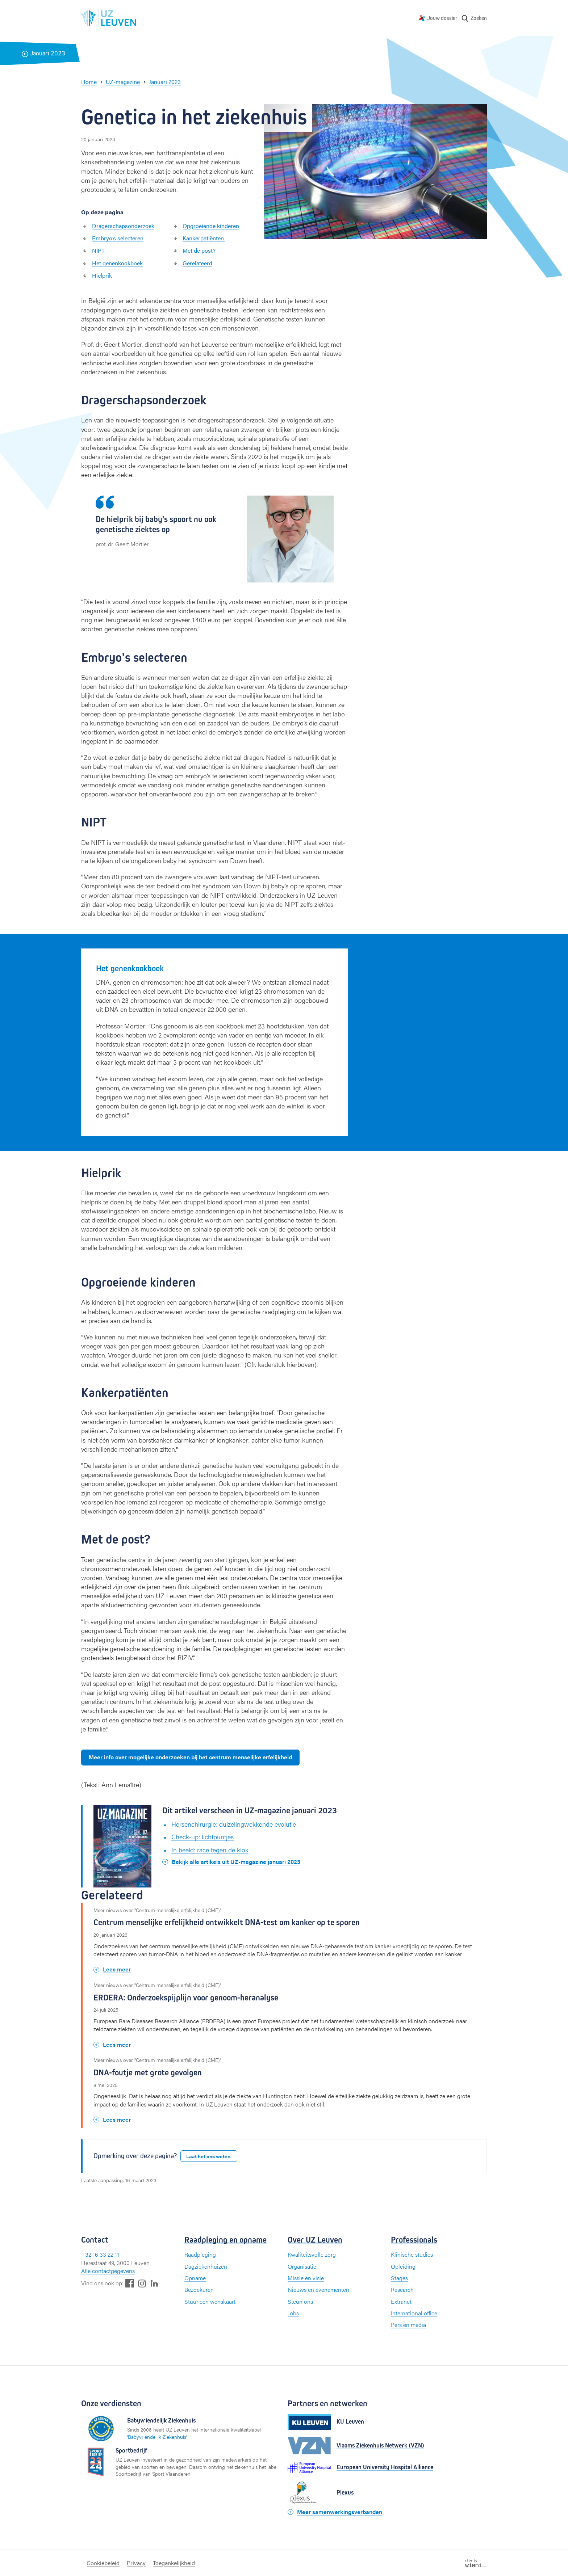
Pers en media (408, 2324)
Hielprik (102, 275)
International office (414, 2313)
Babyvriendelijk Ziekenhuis (157, 2436)
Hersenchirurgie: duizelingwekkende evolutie (233, 1823)
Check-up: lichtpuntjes (202, 1836)
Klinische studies (412, 2254)
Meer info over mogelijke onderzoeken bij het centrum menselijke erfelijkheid (190, 1757)
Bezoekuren (199, 2289)
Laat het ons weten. (208, 2156)
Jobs (293, 2313)
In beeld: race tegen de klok (209, 1849)
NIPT (98, 250)
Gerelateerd (197, 263)
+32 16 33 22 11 (100, 2254)
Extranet (401, 2301)
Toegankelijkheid (174, 2563)
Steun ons (300, 2301)
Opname (195, 2278)
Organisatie (302, 2266)
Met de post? (199, 250)
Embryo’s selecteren (117, 238)
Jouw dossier (442, 17)
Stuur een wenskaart (209, 2301)
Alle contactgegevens (108, 2270)
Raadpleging (200, 2254)
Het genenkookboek (117, 263)
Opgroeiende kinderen (211, 226)
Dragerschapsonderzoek (123, 226)
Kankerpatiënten (204, 238)
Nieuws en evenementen (318, 2289)
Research (402, 2289)
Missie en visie (306, 2278)
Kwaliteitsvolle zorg (312, 2254)
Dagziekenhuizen (205, 2266)
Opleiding (403, 2266)
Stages (399, 2278)
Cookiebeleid (103, 2563)
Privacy (136, 2563)
